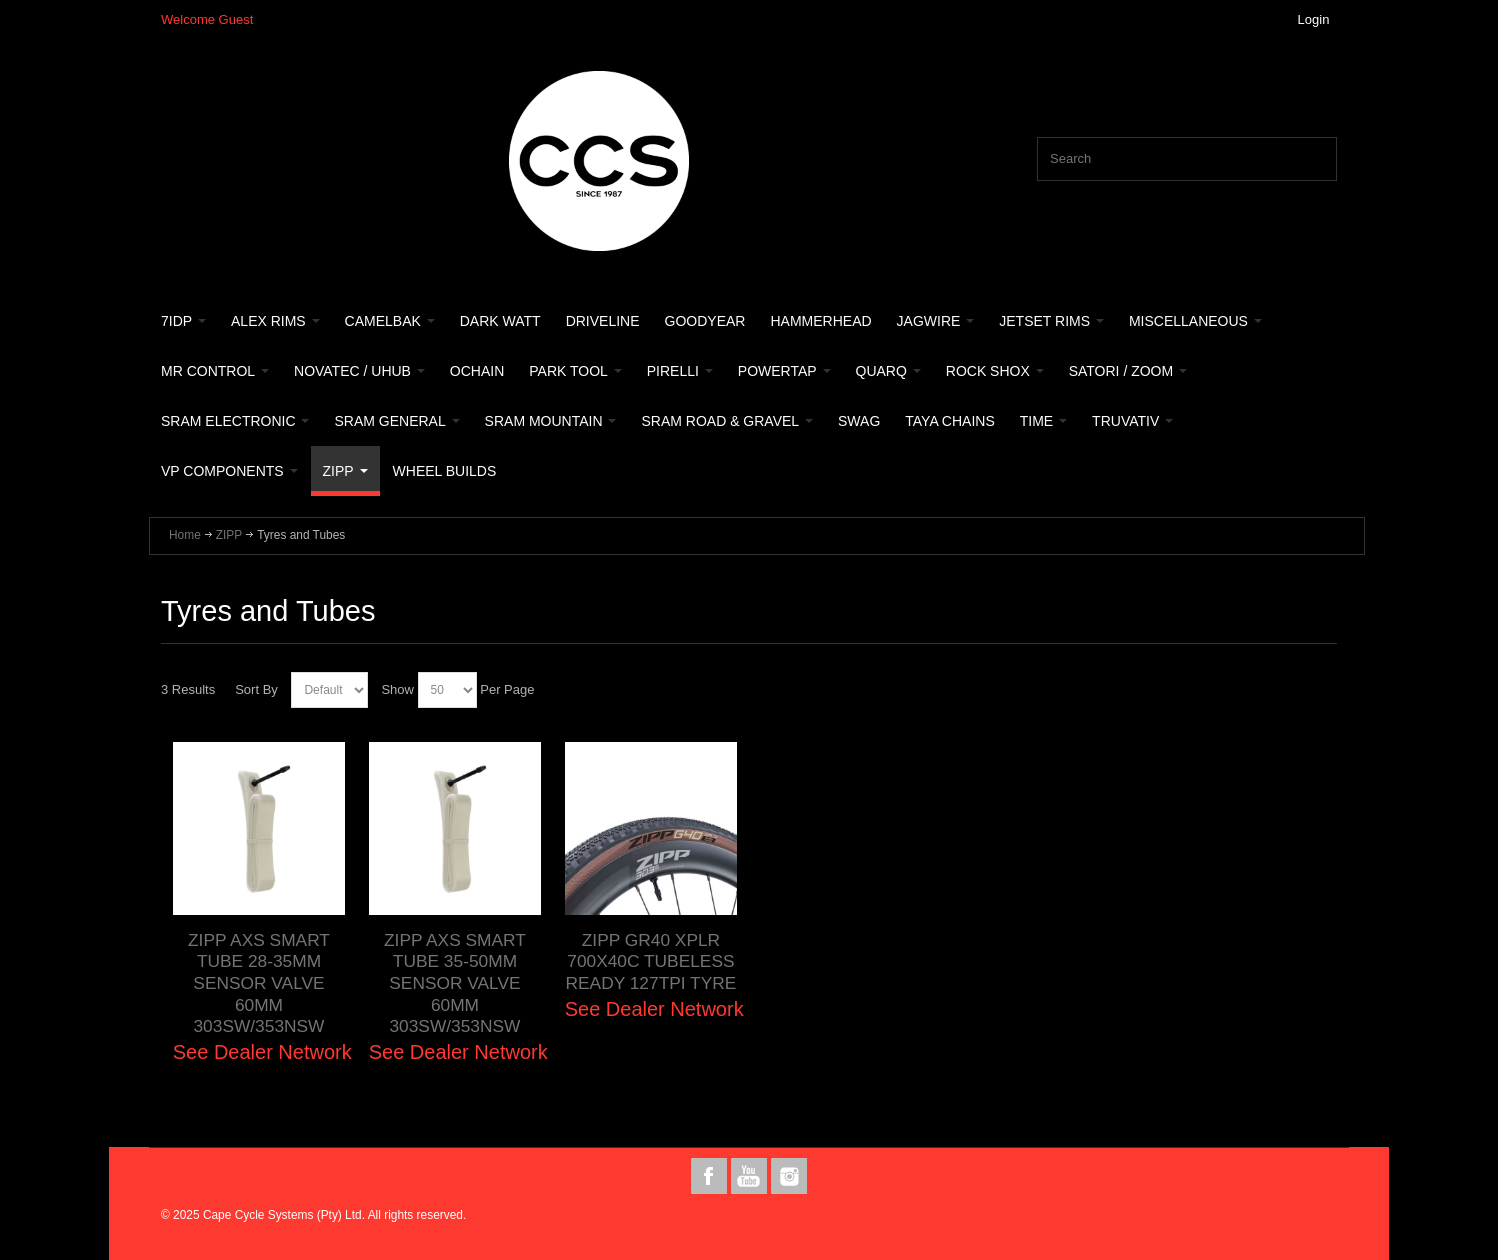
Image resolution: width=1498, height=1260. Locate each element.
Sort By (256, 689)
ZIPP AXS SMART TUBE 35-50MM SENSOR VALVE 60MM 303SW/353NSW (455, 983)
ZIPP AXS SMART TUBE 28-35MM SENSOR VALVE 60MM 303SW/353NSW (259, 983)
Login (1314, 19)
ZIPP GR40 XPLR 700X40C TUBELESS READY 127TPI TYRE (651, 961)
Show (397, 689)
